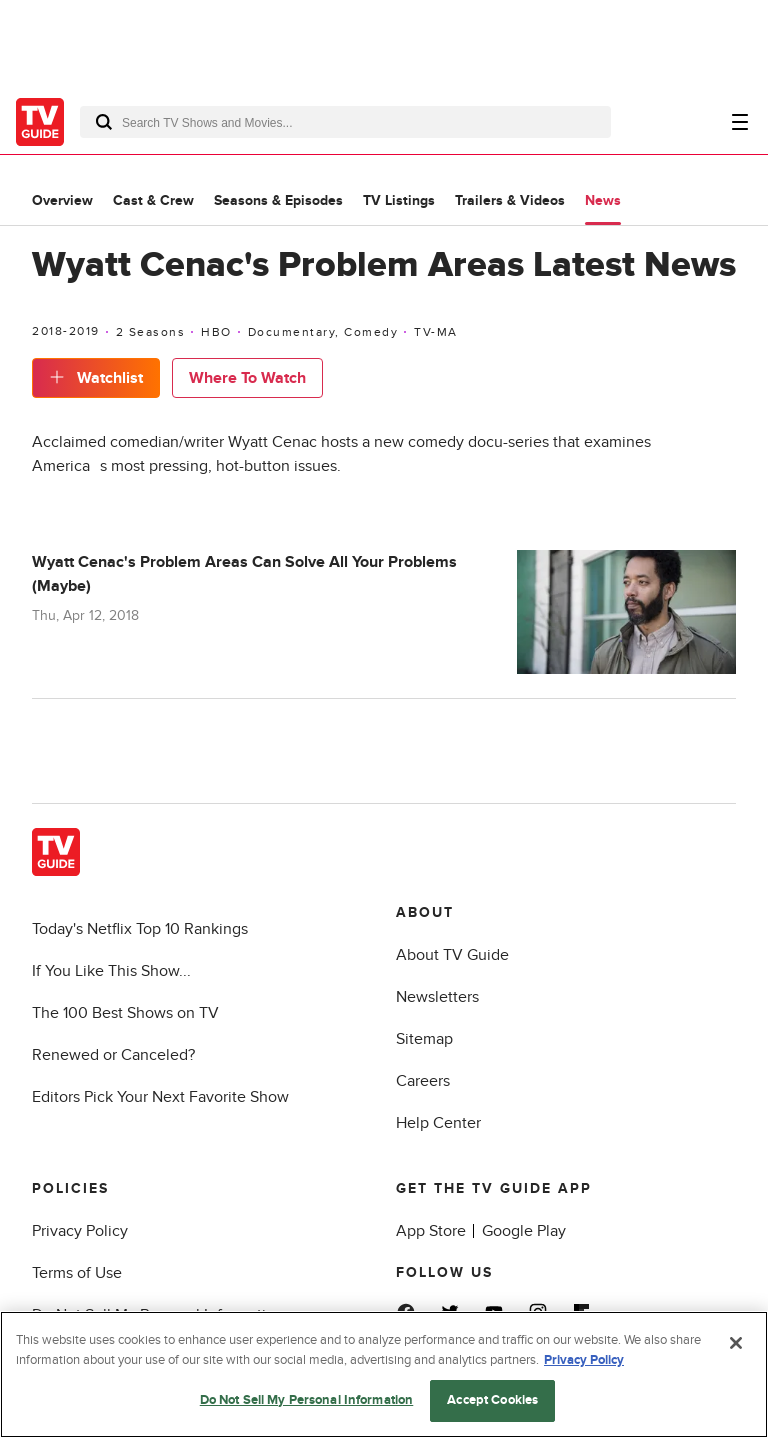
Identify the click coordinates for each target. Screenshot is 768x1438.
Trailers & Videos (510, 200)
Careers (423, 1081)
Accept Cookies (492, 1400)
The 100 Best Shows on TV (125, 1013)
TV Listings (399, 200)
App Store (431, 1231)
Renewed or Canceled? (113, 1055)
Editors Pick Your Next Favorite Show (160, 1097)
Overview (62, 200)
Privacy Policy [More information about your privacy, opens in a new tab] (584, 1360)
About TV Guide (452, 955)
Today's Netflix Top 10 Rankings (140, 929)
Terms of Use (77, 1273)
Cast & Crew (153, 200)
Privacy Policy (80, 1231)
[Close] (736, 1343)
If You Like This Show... (111, 971)
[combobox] (345, 122)
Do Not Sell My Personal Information (307, 1400)
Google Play (524, 1231)
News (603, 200)
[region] (384, 1374)
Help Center (438, 1123)
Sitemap (424, 1039)
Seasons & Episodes (278, 200)
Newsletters (437, 997)
